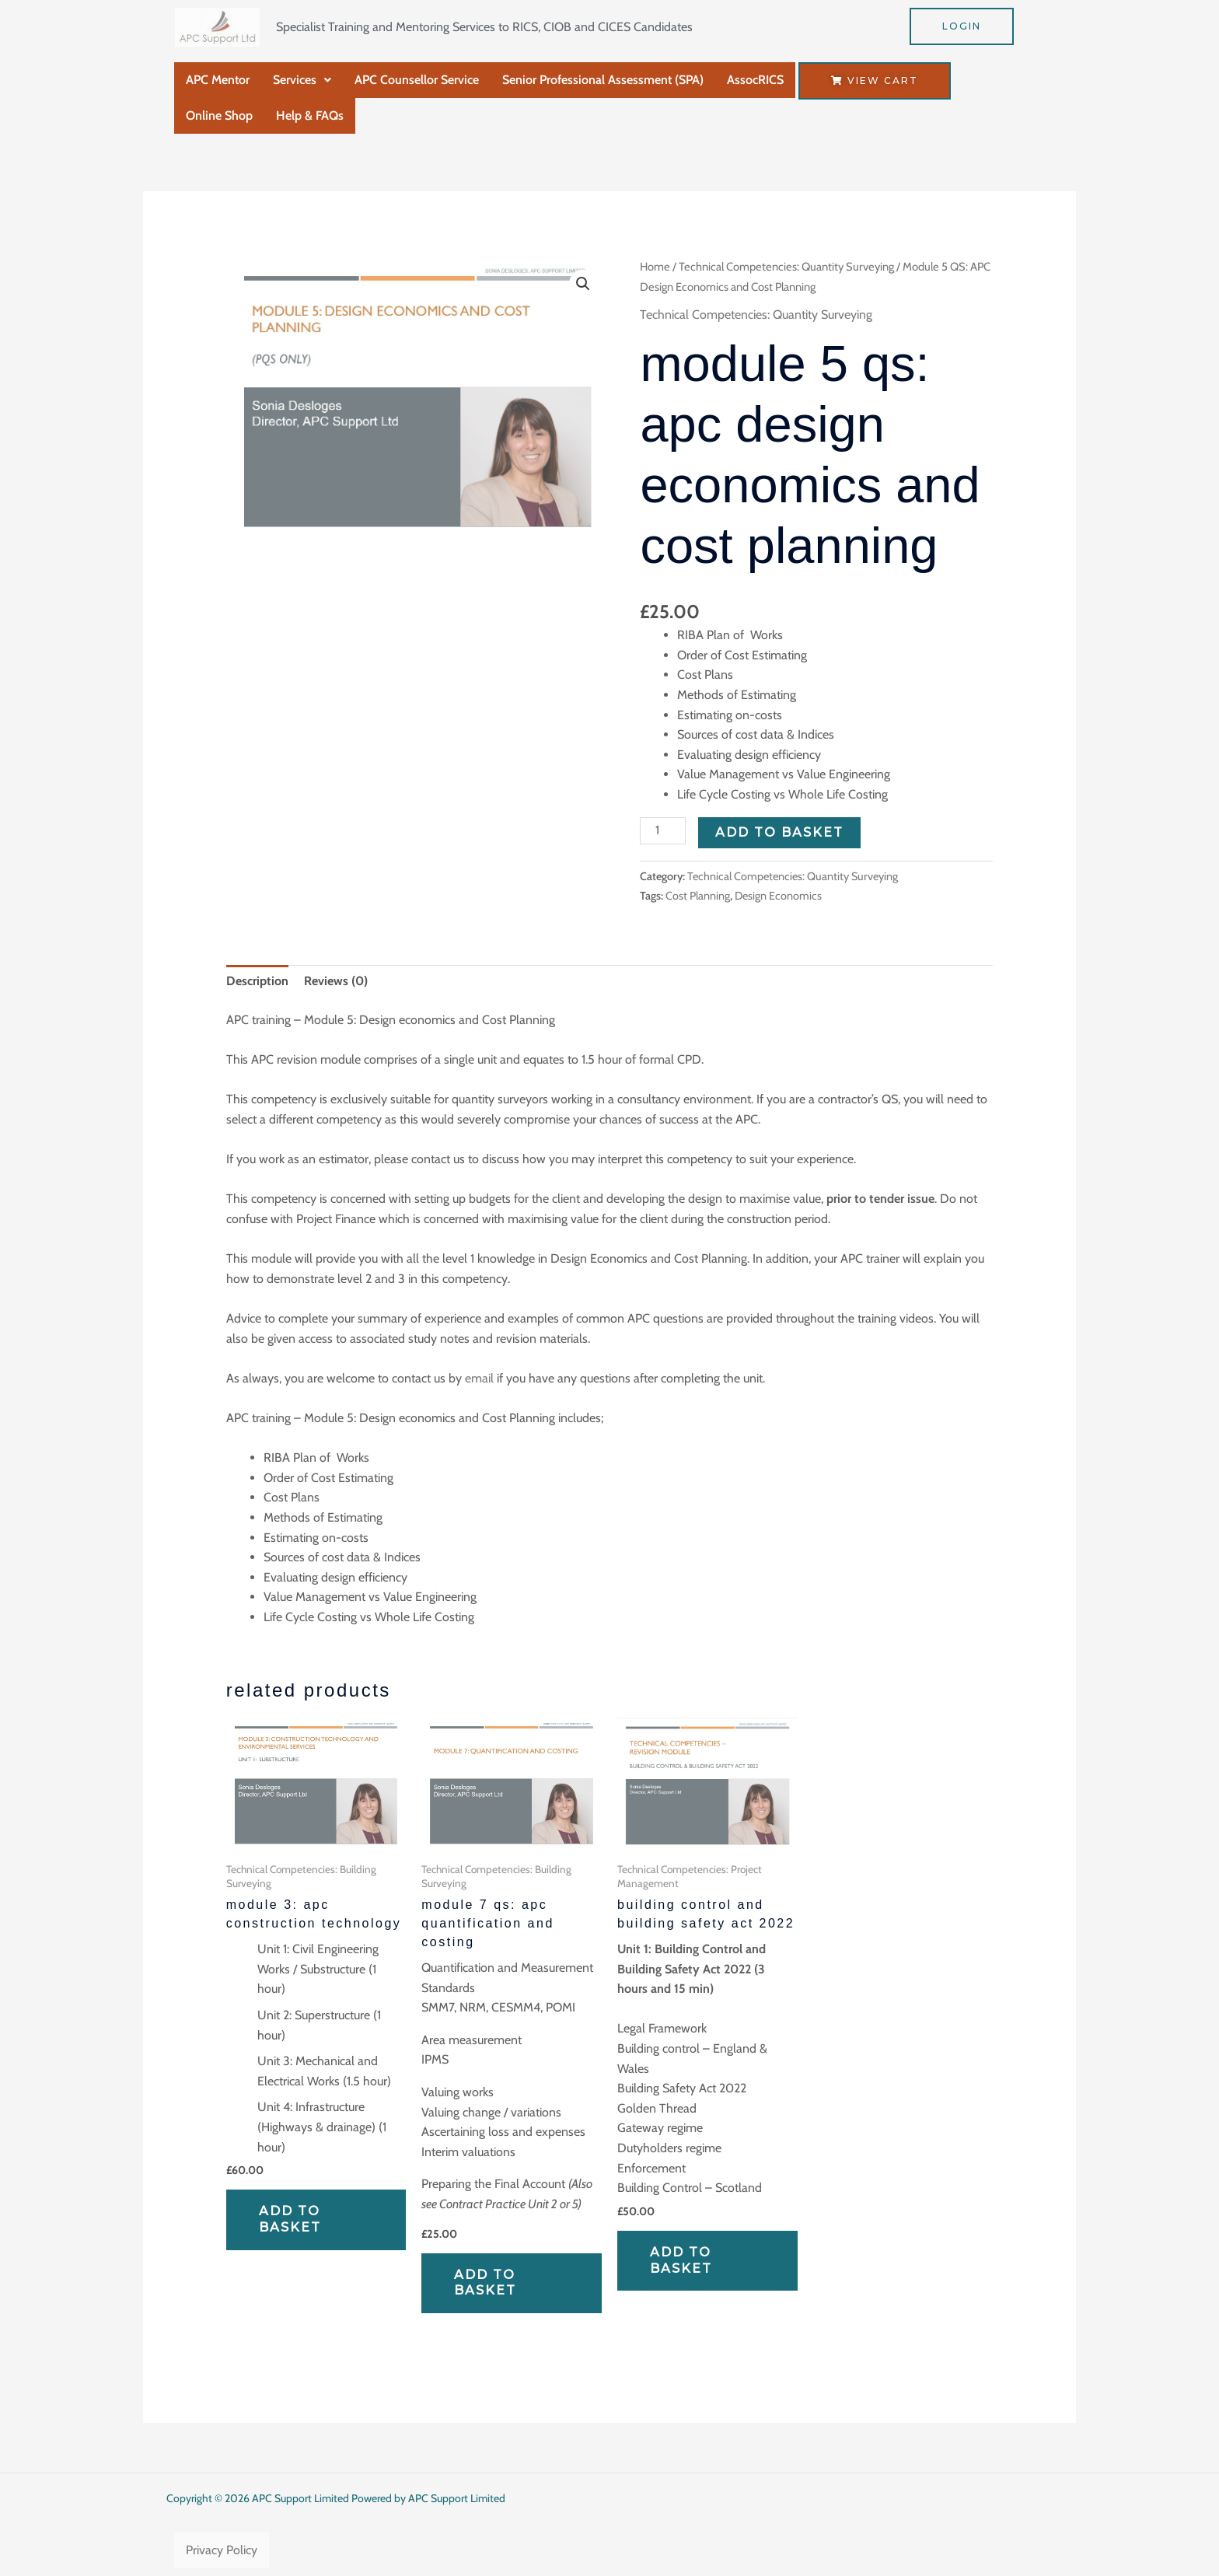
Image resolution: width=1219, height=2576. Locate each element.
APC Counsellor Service (417, 79)
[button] (302, 80)
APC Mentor (218, 79)
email (479, 1378)
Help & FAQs (310, 115)
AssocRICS (755, 79)
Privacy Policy (221, 2550)
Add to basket (779, 832)
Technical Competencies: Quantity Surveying (786, 267)
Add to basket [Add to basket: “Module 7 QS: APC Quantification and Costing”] (485, 2282)
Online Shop (219, 115)
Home (655, 267)
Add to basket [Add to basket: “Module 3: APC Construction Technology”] (290, 2219)
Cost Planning (697, 896)
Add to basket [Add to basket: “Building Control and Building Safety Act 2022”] (681, 2260)
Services (302, 79)
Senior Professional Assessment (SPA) (603, 79)
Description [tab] (257, 980)
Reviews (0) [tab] (336, 980)
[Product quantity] (662, 831)
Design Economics (778, 896)
